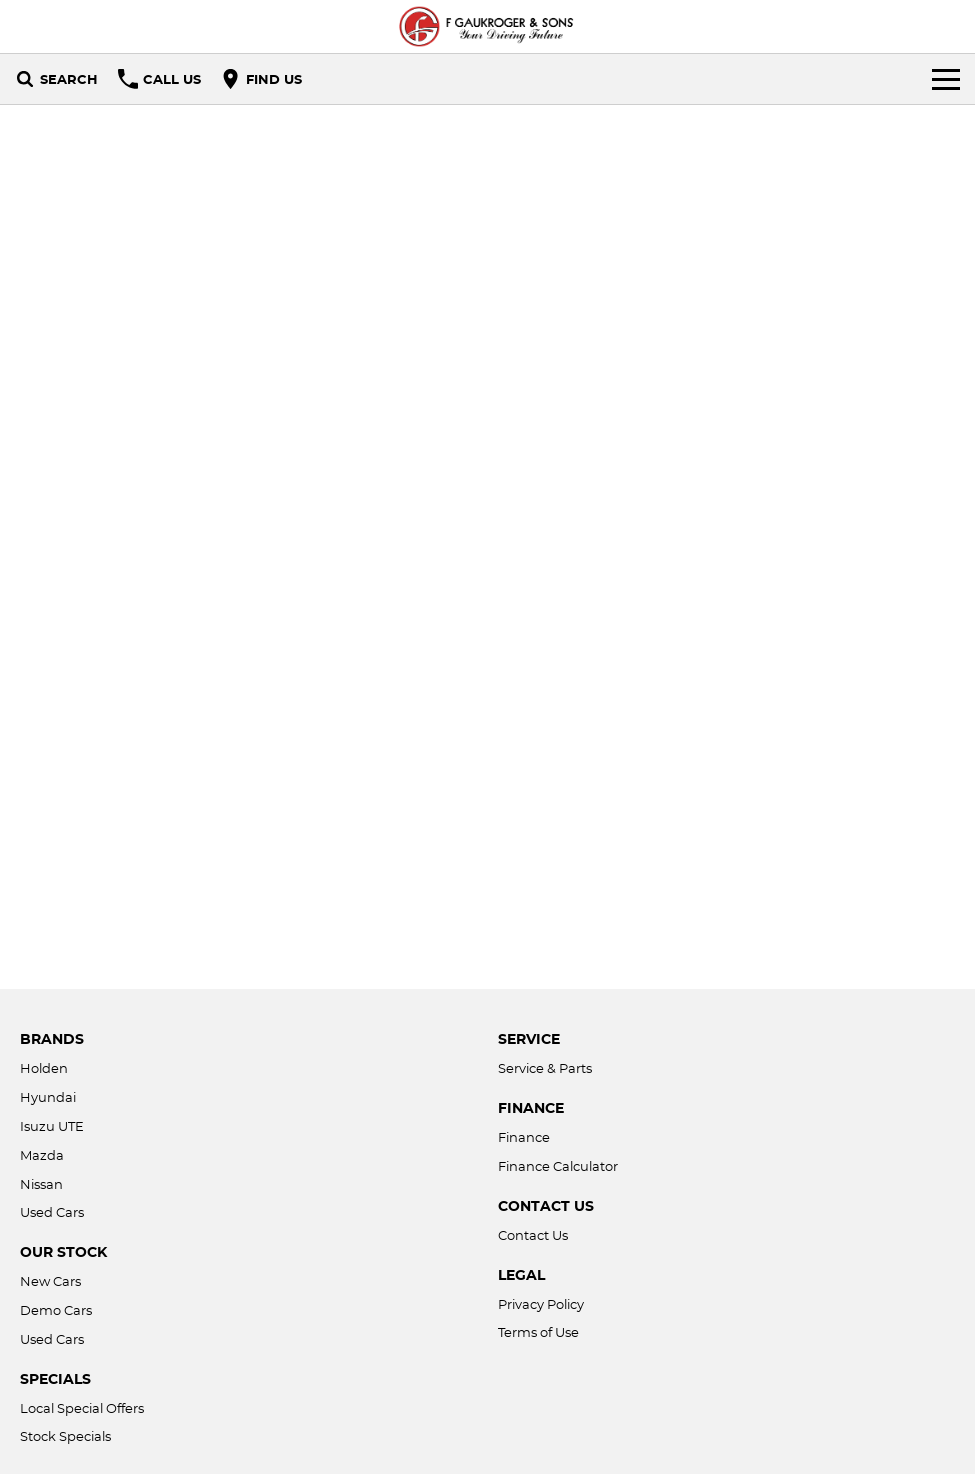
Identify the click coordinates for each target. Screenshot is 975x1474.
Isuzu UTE (52, 1126)
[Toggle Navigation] (946, 79)
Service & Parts (545, 1068)
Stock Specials (65, 1436)
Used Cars (52, 1212)
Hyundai (48, 1097)
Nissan (41, 1184)
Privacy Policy (541, 1304)
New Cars (50, 1281)
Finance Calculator (558, 1166)
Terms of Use (538, 1332)
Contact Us (533, 1235)
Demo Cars (56, 1310)
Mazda (42, 1155)
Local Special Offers (82, 1408)
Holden (44, 1068)
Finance (524, 1137)
